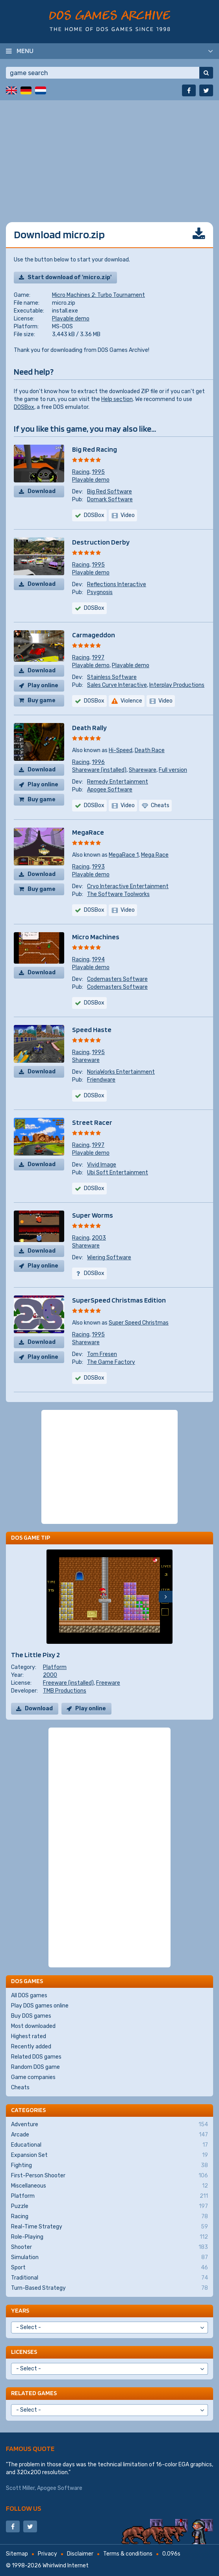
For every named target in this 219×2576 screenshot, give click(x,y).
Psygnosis (100, 592)
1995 (98, 472)
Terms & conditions (127, 2553)
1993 (98, 866)
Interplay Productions (176, 685)
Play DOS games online (40, 2005)
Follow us (23, 2508)
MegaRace (88, 832)
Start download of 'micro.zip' (69, 277)
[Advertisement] (109, 155)
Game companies (33, 2077)
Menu (25, 51)
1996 (98, 762)
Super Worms (92, 1215)
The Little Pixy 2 (35, 1654)
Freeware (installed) (68, 1683)
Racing (80, 472)
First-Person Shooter (109, 2176)
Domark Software (110, 499)
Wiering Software (109, 1257)
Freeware (108, 1683)
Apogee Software (109, 789)
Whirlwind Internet (66, 2565)
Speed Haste (91, 1029)
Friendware (101, 1079)
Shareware (142, 770)
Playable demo (70, 318)
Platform (55, 1667)
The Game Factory (111, 1362)
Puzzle (109, 2206)
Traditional (109, 2278)
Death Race (150, 750)
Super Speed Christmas (139, 1322)
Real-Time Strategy (109, 2227)
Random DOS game (35, 2067)
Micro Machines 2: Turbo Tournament (98, 295)
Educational (109, 2145)
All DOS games (29, 1995)
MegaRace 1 (124, 855)
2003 (99, 1238)
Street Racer (92, 1122)
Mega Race (155, 855)
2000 (50, 1675)
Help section (117, 399)
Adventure (109, 2125)
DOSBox (24, 407)
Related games (34, 2393)
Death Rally (89, 727)
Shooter (109, 2247)
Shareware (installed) (99, 770)
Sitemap (17, 2553)
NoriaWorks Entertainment (121, 1072)
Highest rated (28, 2036)
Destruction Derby (101, 542)
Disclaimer (80, 2553)
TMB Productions (64, 1690)
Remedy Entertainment (117, 781)
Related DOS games (36, 2056)
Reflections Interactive (116, 584)
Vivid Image (101, 1164)
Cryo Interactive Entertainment (128, 886)
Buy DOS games (31, 2016)
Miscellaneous (109, 2186)
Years (20, 2310)
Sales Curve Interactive (117, 685)
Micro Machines (95, 937)
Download (42, 491)
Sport (109, 2268)
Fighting (109, 2165)
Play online (43, 685)
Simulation (109, 2257)
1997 (98, 657)
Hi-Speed (120, 750)
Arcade (109, 2135)
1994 (98, 959)
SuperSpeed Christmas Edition (119, 1300)
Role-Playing (109, 2237)
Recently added (31, 2046)
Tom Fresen (102, 1354)
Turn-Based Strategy (109, 2288)
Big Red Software (109, 491)
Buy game (42, 700)
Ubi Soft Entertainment (117, 1172)
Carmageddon (93, 635)
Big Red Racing (94, 449)
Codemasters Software (117, 979)
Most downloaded (33, 2026)
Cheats (20, 2087)
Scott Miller (20, 2488)
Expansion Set (109, 2155)
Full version (173, 770)
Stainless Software (112, 677)
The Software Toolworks (118, 894)
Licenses (24, 2351)
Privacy (47, 2553)
